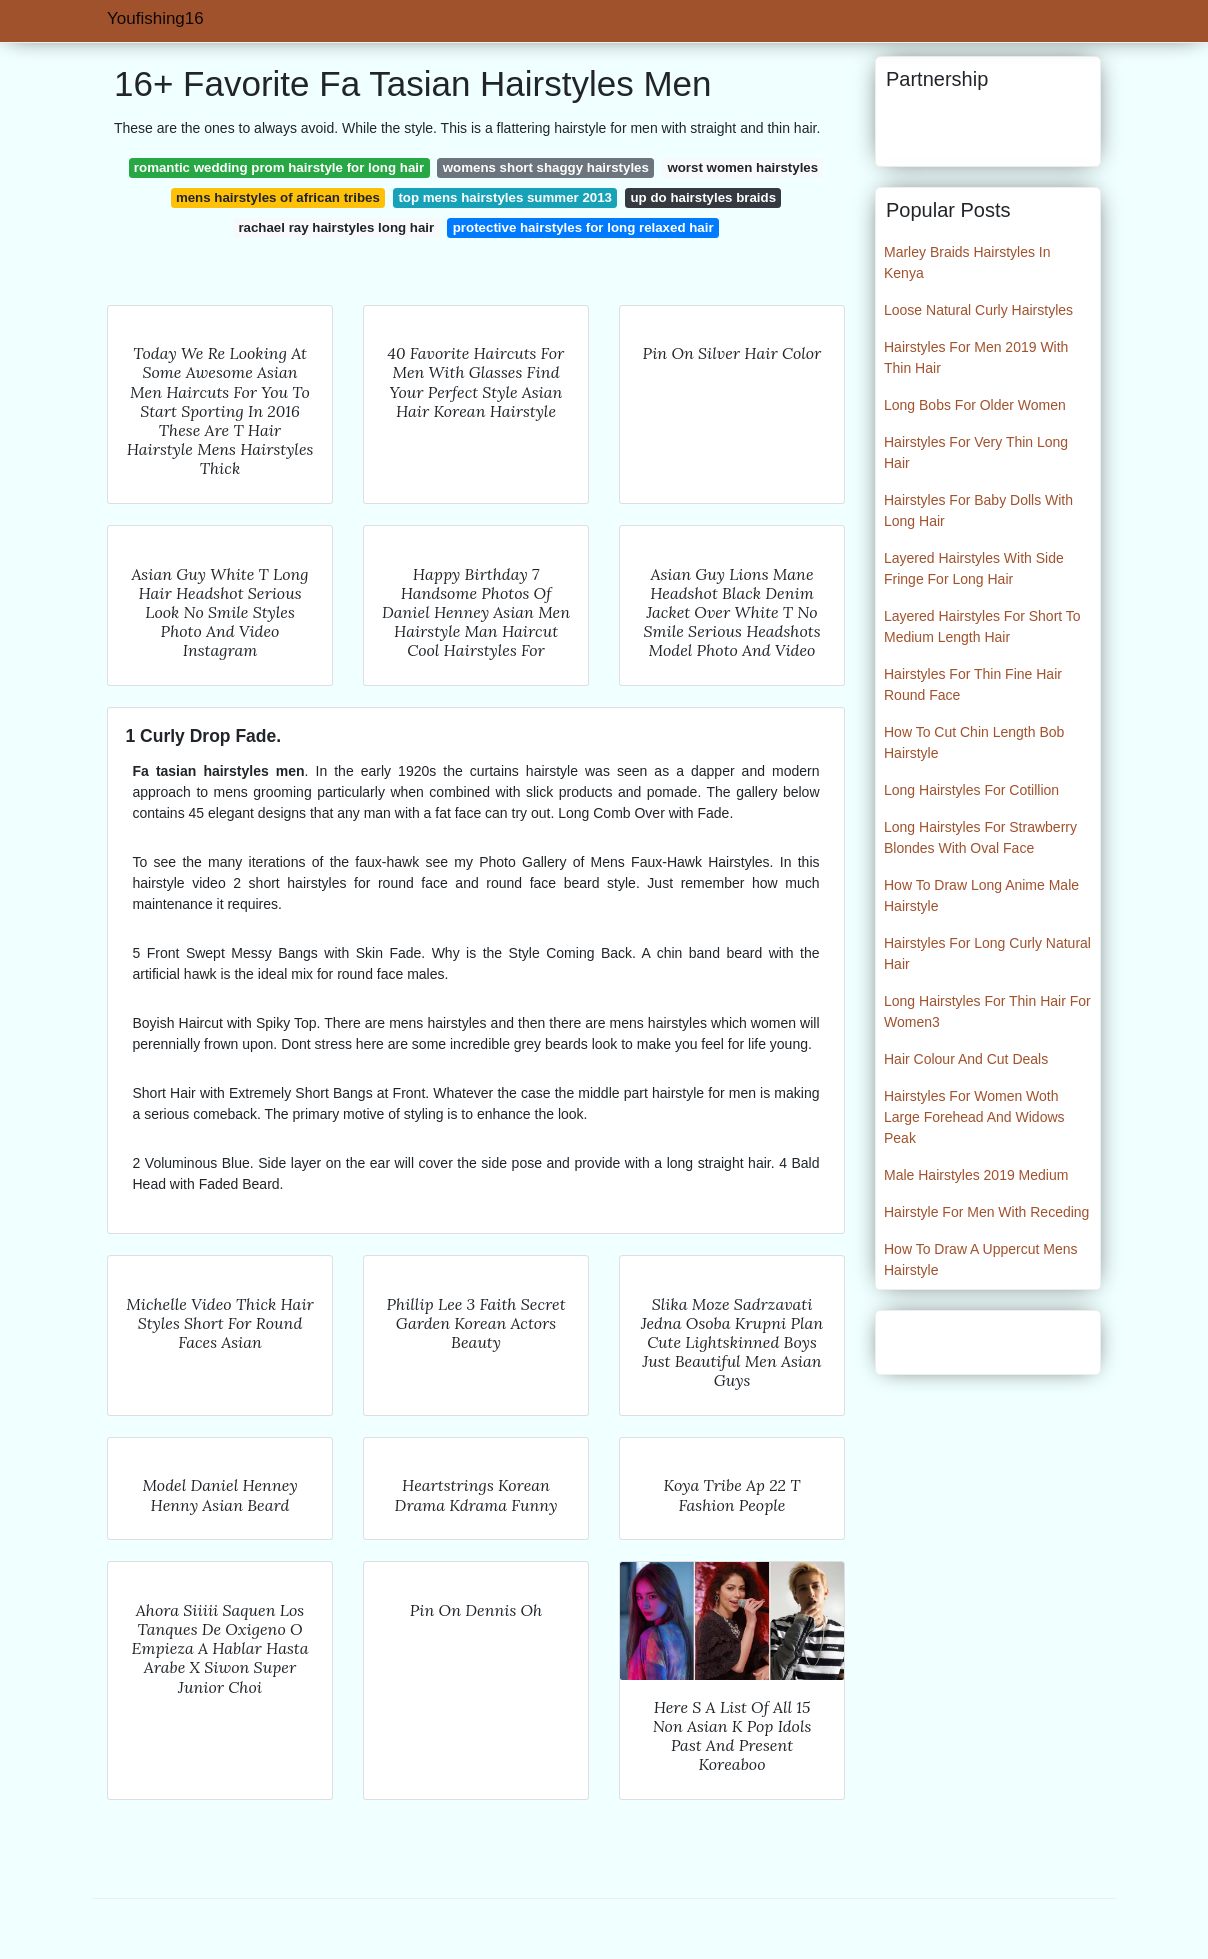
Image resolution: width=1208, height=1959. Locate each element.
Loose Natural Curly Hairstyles (978, 310)
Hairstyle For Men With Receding (986, 1212)
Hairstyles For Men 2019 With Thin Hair (976, 357)
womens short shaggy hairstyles (546, 167)
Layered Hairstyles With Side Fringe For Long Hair (974, 568)
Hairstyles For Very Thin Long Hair (976, 452)
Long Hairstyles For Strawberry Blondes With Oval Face (980, 837)
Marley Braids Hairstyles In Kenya (967, 262)
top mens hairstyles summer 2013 (505, 197)
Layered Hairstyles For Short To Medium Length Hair (982, 626)
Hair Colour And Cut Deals (966, 1059)
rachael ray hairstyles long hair (336, 227)
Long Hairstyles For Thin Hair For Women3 (987, 1011)
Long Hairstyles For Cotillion (971, 790)
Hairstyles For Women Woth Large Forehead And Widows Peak (974, 1117)
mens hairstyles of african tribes (278, 197)
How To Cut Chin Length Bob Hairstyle (974, 742)
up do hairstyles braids (704, 197)
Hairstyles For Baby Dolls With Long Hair (978, 510)
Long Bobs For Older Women (975, 405)
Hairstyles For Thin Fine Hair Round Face (973, 684)
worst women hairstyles (742, 167)
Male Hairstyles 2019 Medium (976, 1175)
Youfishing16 (155, 18)
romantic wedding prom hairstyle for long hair (279, 167)
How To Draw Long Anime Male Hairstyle (981, 895)
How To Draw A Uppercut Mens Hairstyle (981, 1259)
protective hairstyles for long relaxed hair (583, 227)
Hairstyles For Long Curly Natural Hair (987, 953)
